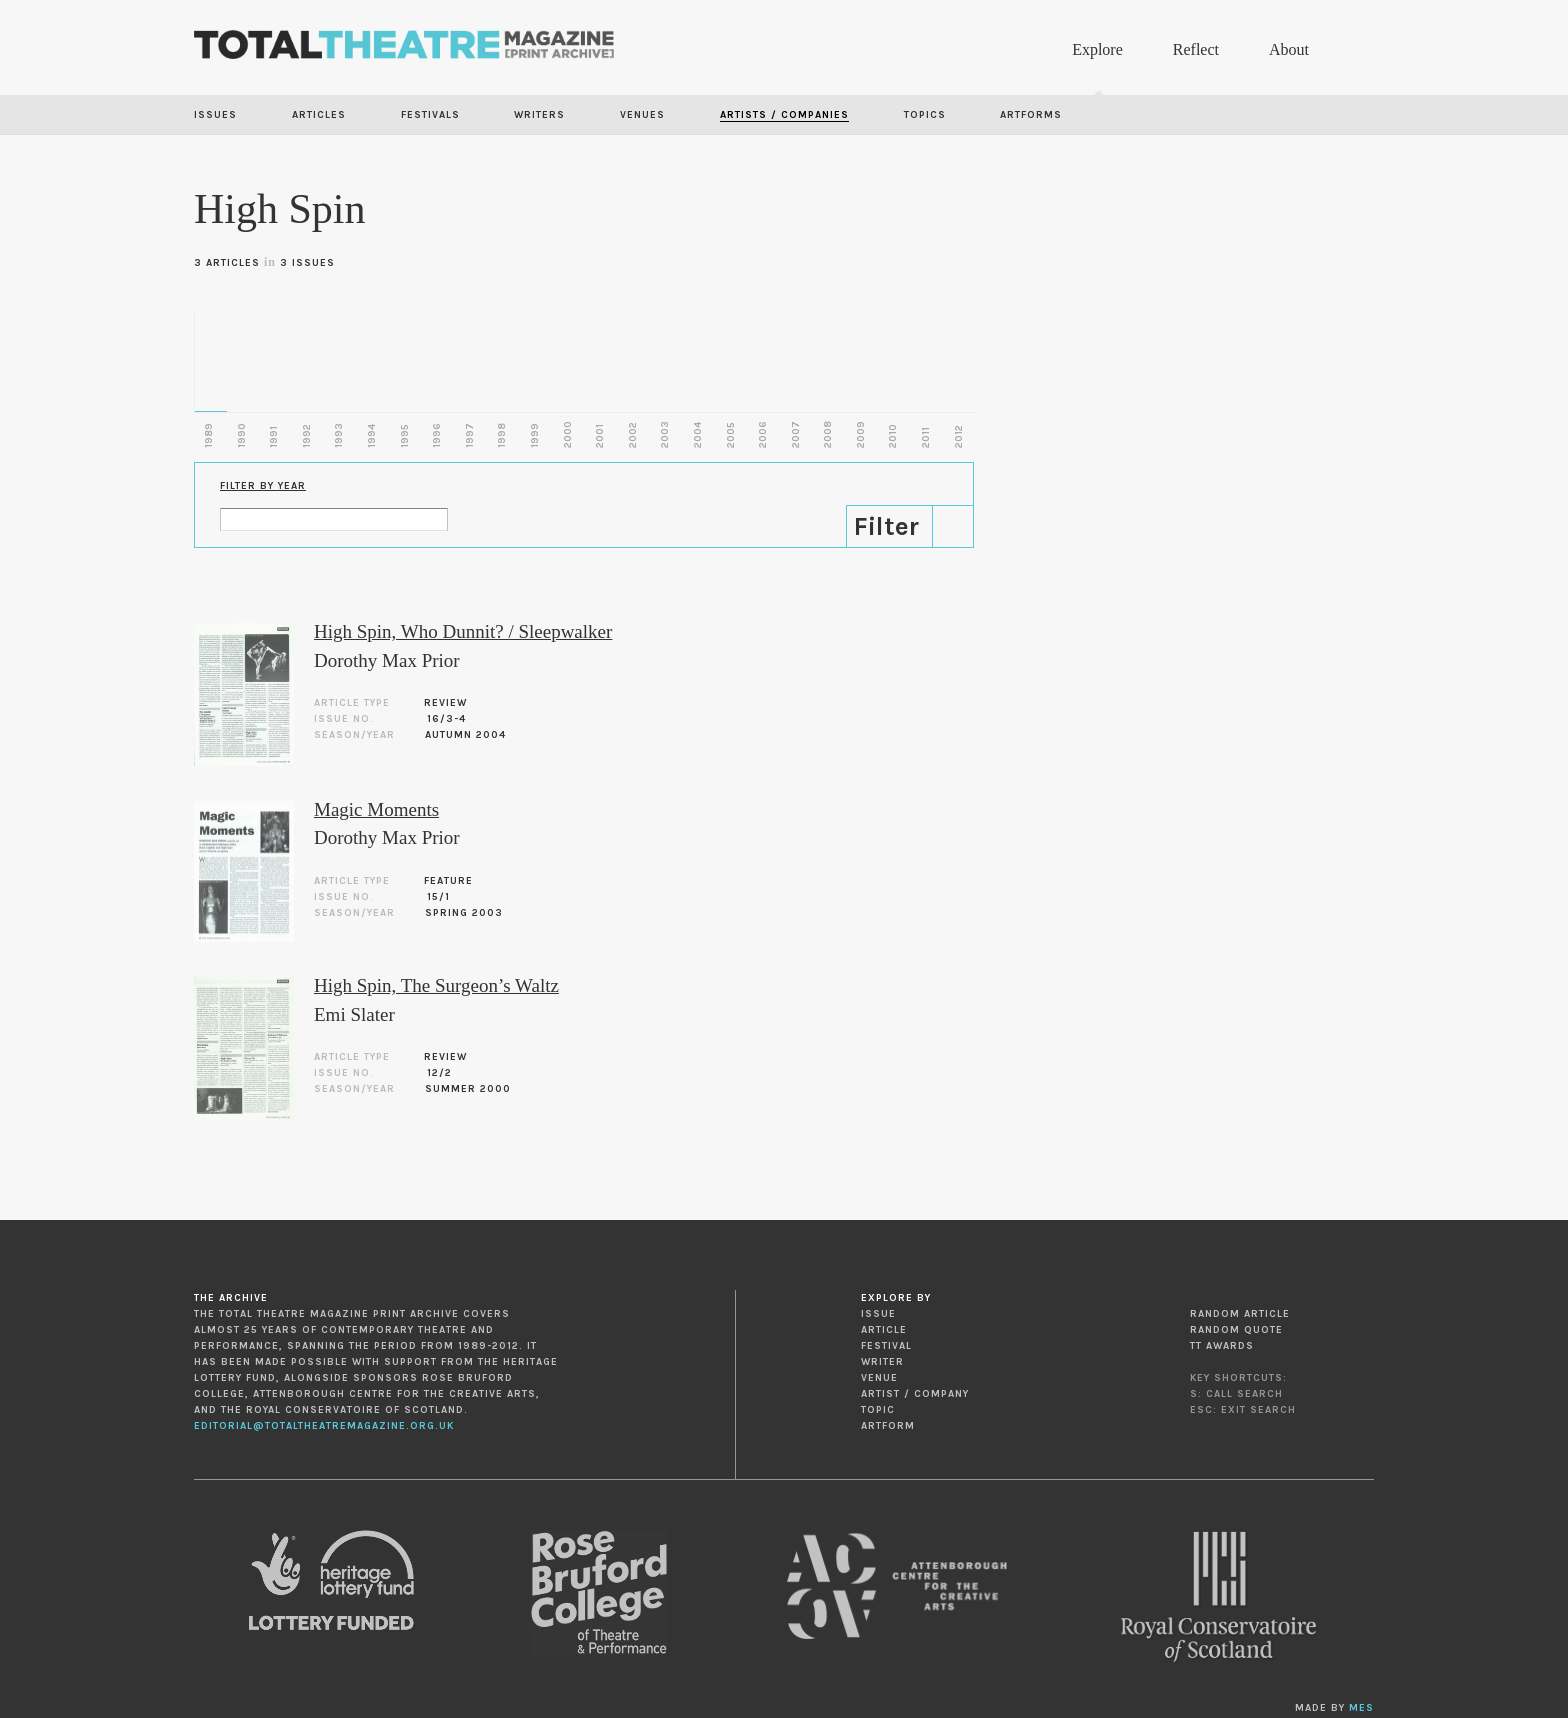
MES (1361, 1708)
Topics (925, 115)
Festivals (430, 115)
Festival (886, 1346)
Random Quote (1236, 1330)
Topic (878, 1410)
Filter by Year (263, 486)
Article (884, 1330)
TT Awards (1222, 1346)
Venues (642, 115)
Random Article (1240, 1314)
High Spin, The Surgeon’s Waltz (436, 985)
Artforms (1031, 115)
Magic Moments (376, 809)
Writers (539, 115)
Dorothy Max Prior (387, 660)
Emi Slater (354, 1014)
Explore (1097, 49)
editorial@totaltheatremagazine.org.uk (324, 1426)
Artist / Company (915, 1394)
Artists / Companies (784, 115)
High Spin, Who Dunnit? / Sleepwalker (463, 631)
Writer (882, 1362)
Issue (878, 1314)
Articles (319, 115)
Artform (888, 1426)
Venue (879, 1378)
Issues (215, 115)
